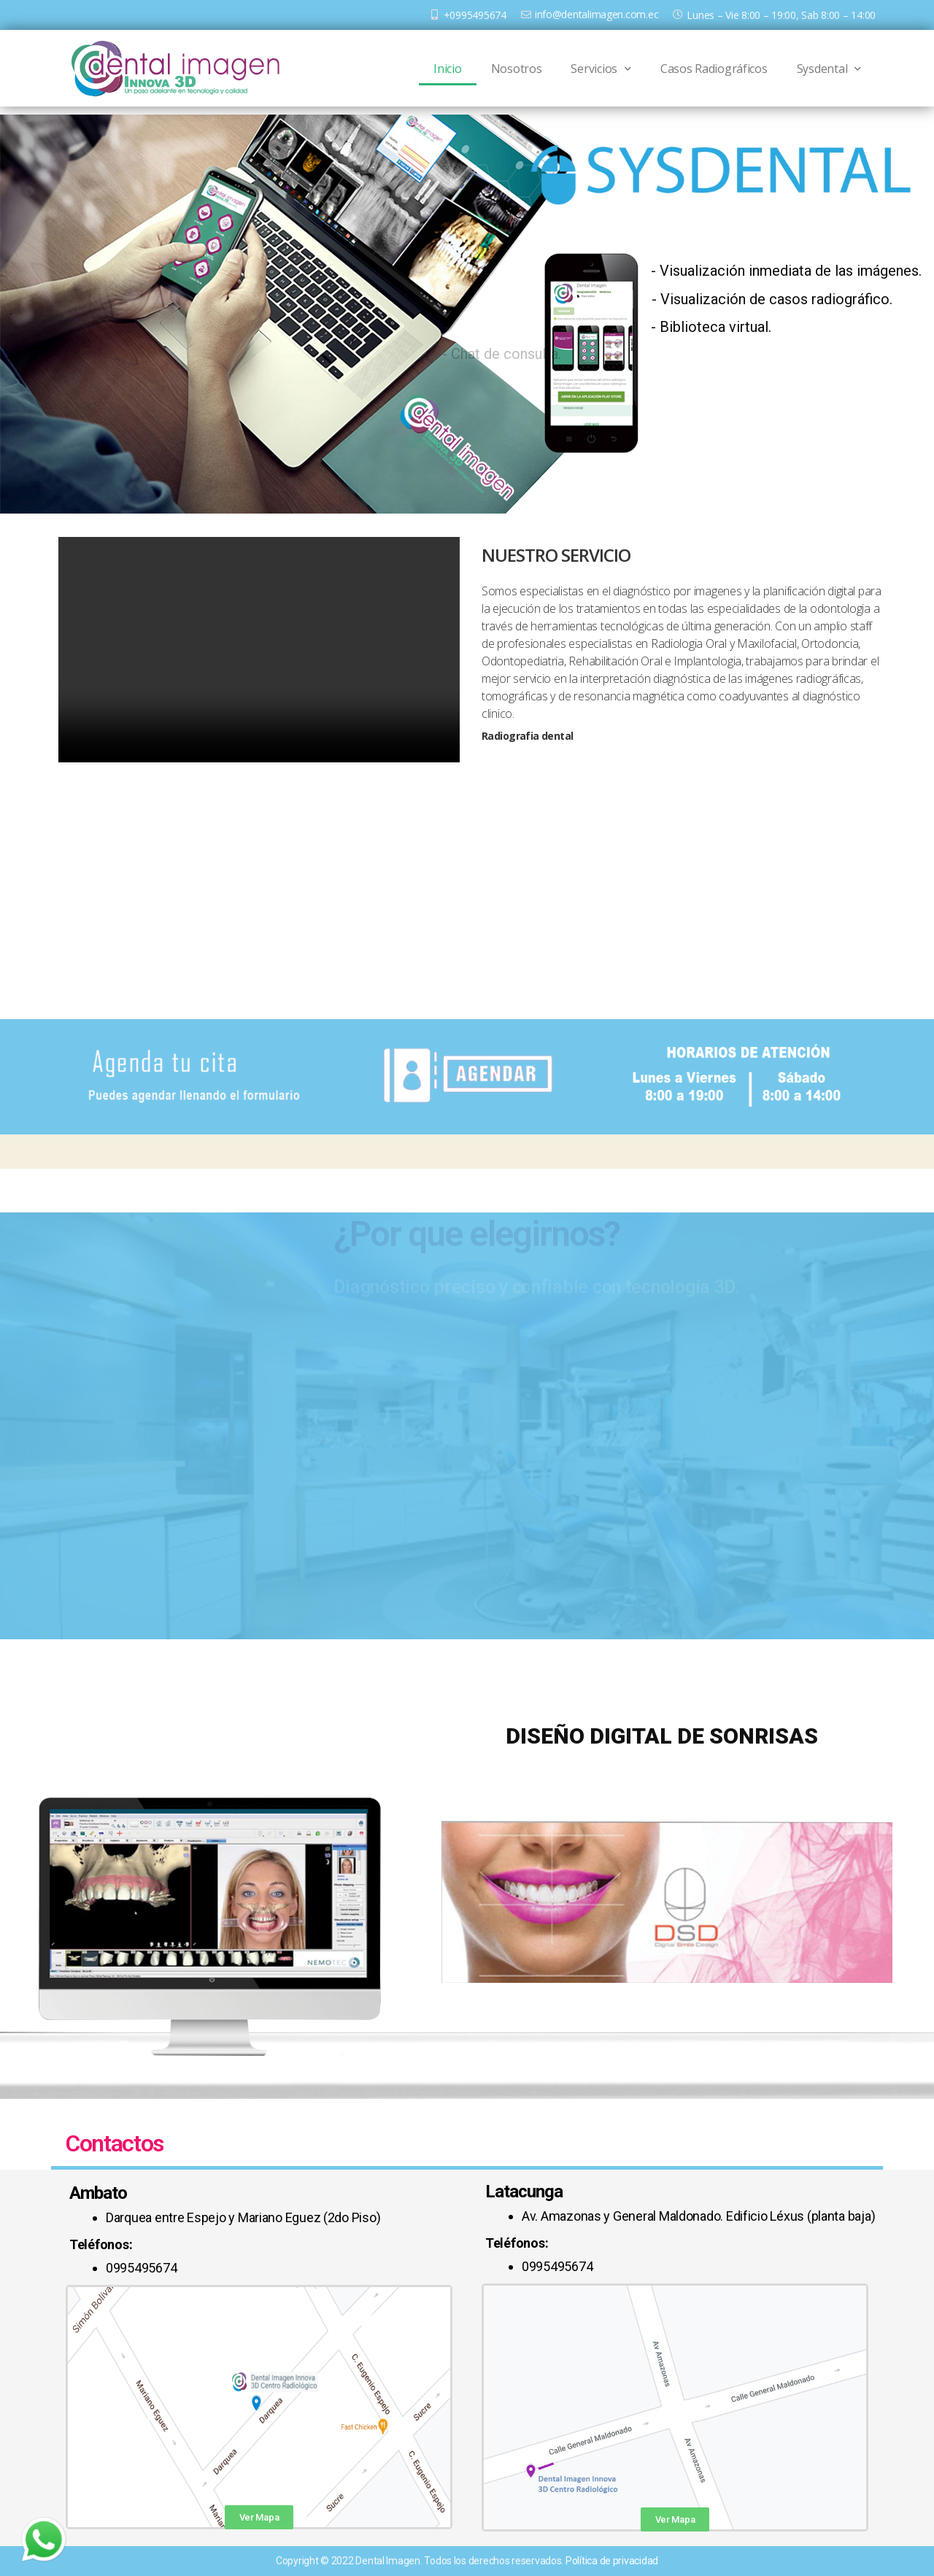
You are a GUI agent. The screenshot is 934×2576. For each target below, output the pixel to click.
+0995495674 (475, 15)
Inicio (447, 69)
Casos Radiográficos (714, 69)
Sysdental (829, 69)
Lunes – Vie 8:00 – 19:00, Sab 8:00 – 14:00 (781, 15)
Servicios (600, 69)
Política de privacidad (612, 2561)
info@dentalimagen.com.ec (597, 14)
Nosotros (516, 69)
